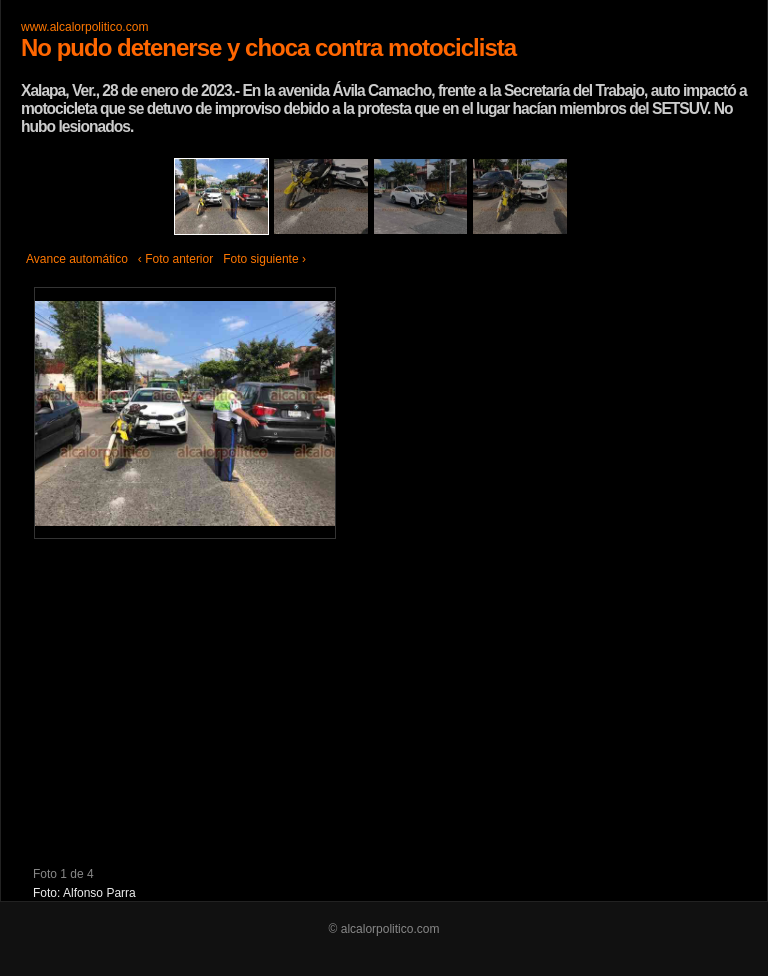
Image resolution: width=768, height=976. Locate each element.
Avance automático (77, 259)
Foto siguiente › (264, 259)
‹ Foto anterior (175, 259)
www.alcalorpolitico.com (84, 27)
